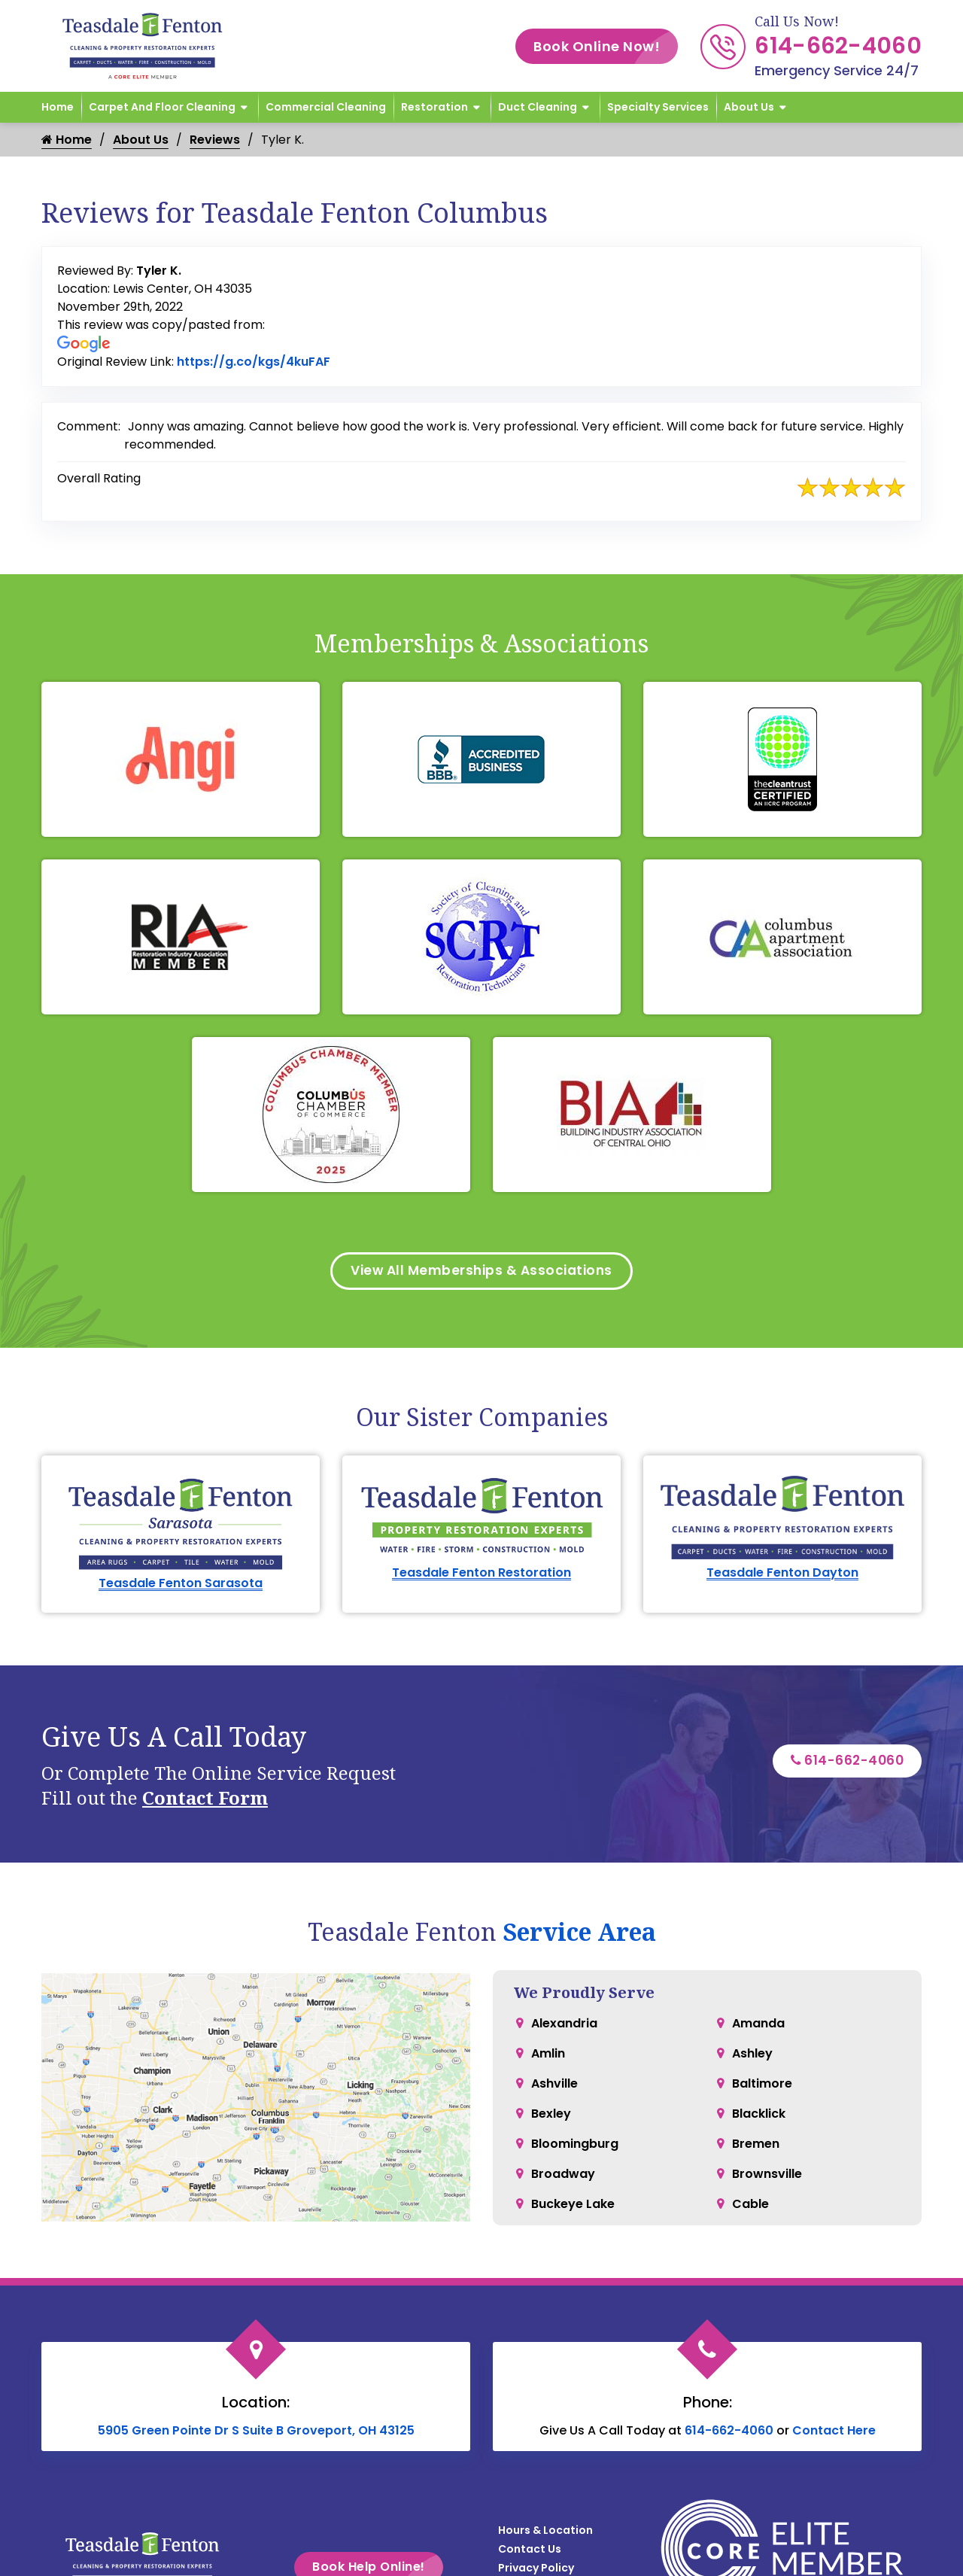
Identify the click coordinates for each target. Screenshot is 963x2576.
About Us (749, 106)
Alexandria (564, 2025)
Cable (750, 2206)
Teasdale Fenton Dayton (782, 1574)
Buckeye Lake (573, 2206)
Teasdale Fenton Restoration (481, 1574)
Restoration (434, 106)
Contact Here (834, 2432)
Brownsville (767, 2176)
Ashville (554, 2085)
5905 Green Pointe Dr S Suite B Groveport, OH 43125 (256, 2432)
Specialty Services (658, 106)
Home (57, 106)
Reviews (215, 139)
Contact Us (529, 2551)
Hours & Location (545, 2532)
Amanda (758, 2025)
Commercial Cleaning (326, 106)
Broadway (563, 2176)
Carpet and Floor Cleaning (162, 106)
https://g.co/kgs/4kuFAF (253, 361)
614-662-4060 (838, 46)
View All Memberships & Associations (482, 1272)
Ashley (752, 2055)
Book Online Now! (605, 46)
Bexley (551, 2115)
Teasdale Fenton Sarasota (181, 1585)
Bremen (755, 2146)
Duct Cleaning (537, 106)
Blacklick (758, 2115)
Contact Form (205, 1799)
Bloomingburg (574, 2146)
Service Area (579, 1934)
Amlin (548, 2055)
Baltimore (762, 2085)
